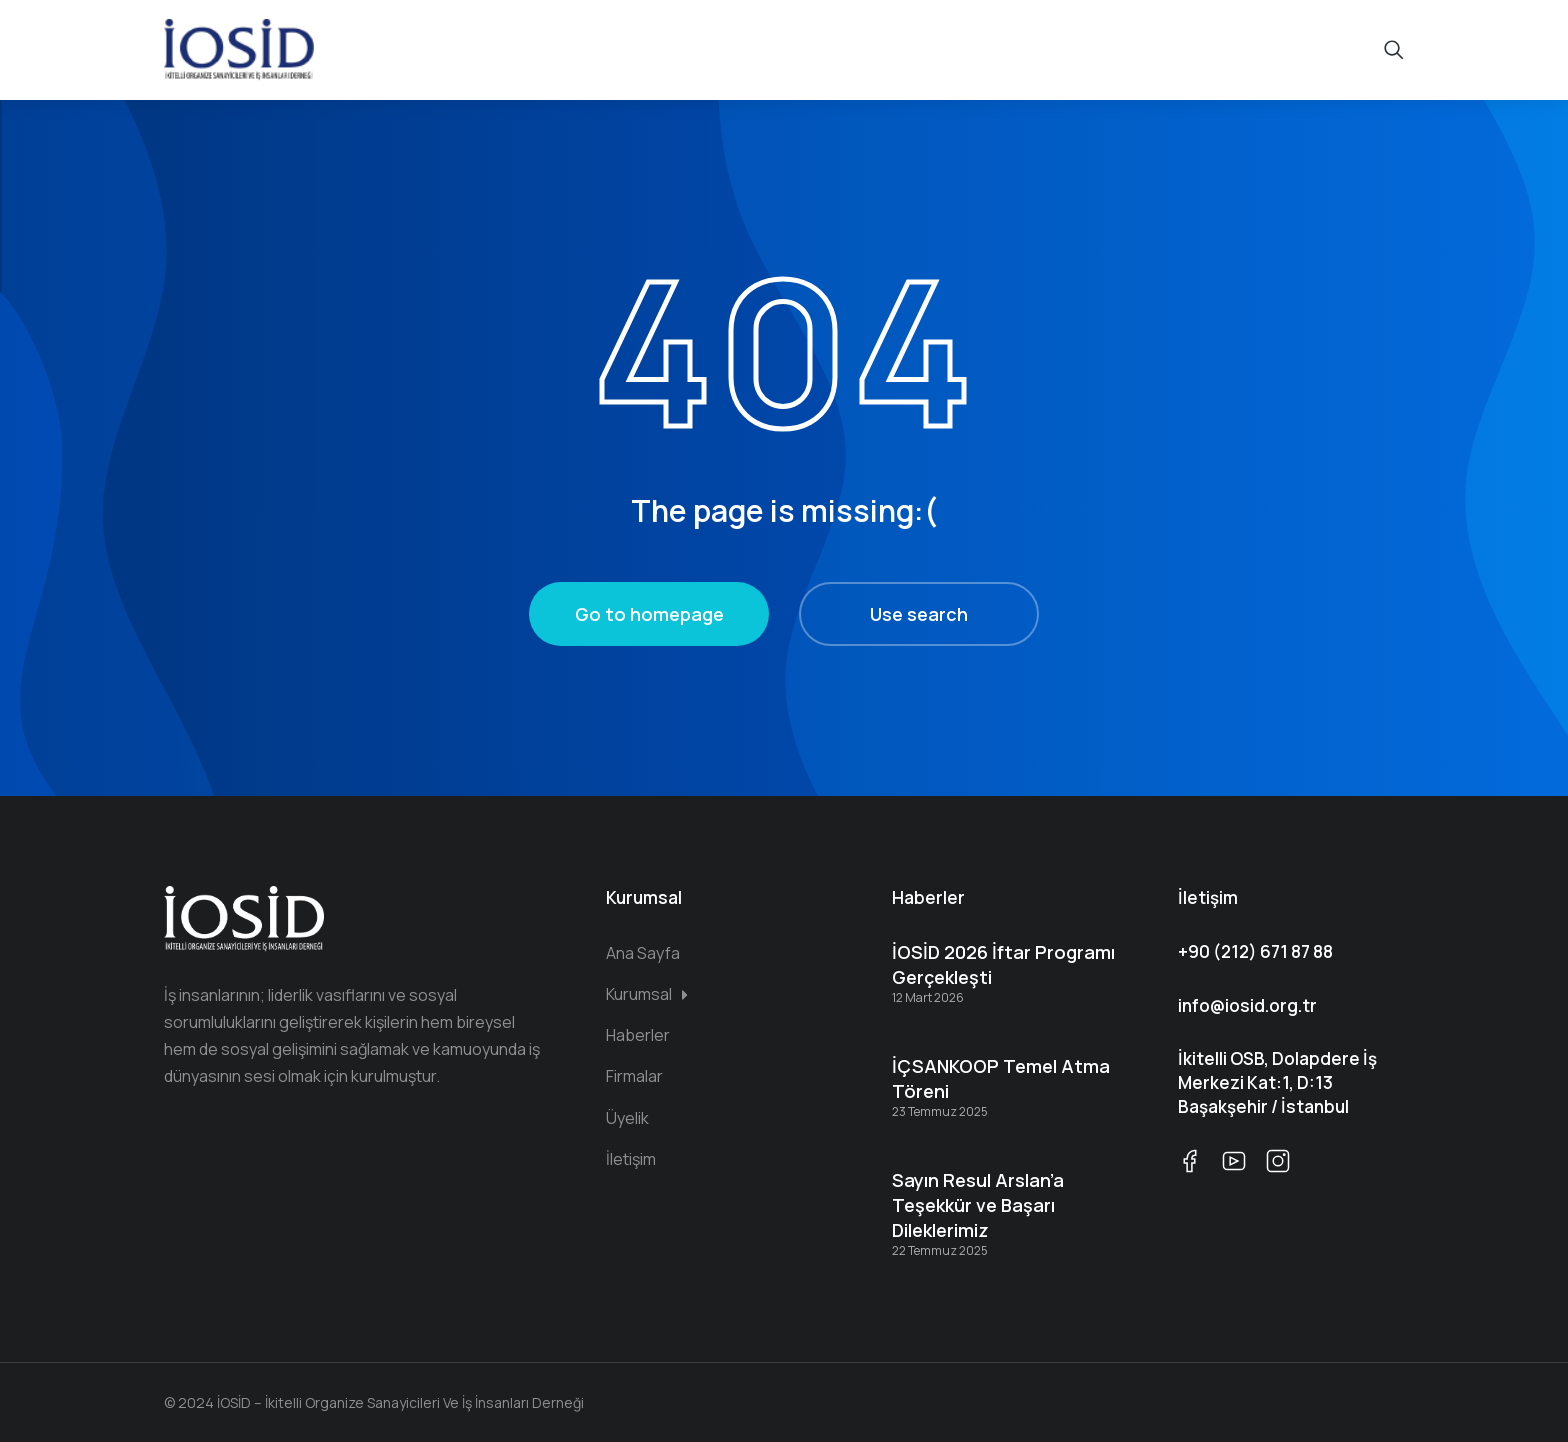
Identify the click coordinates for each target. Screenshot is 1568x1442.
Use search (919, 614)
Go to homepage (649, 614)
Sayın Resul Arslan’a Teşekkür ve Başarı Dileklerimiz (978, 1205)
